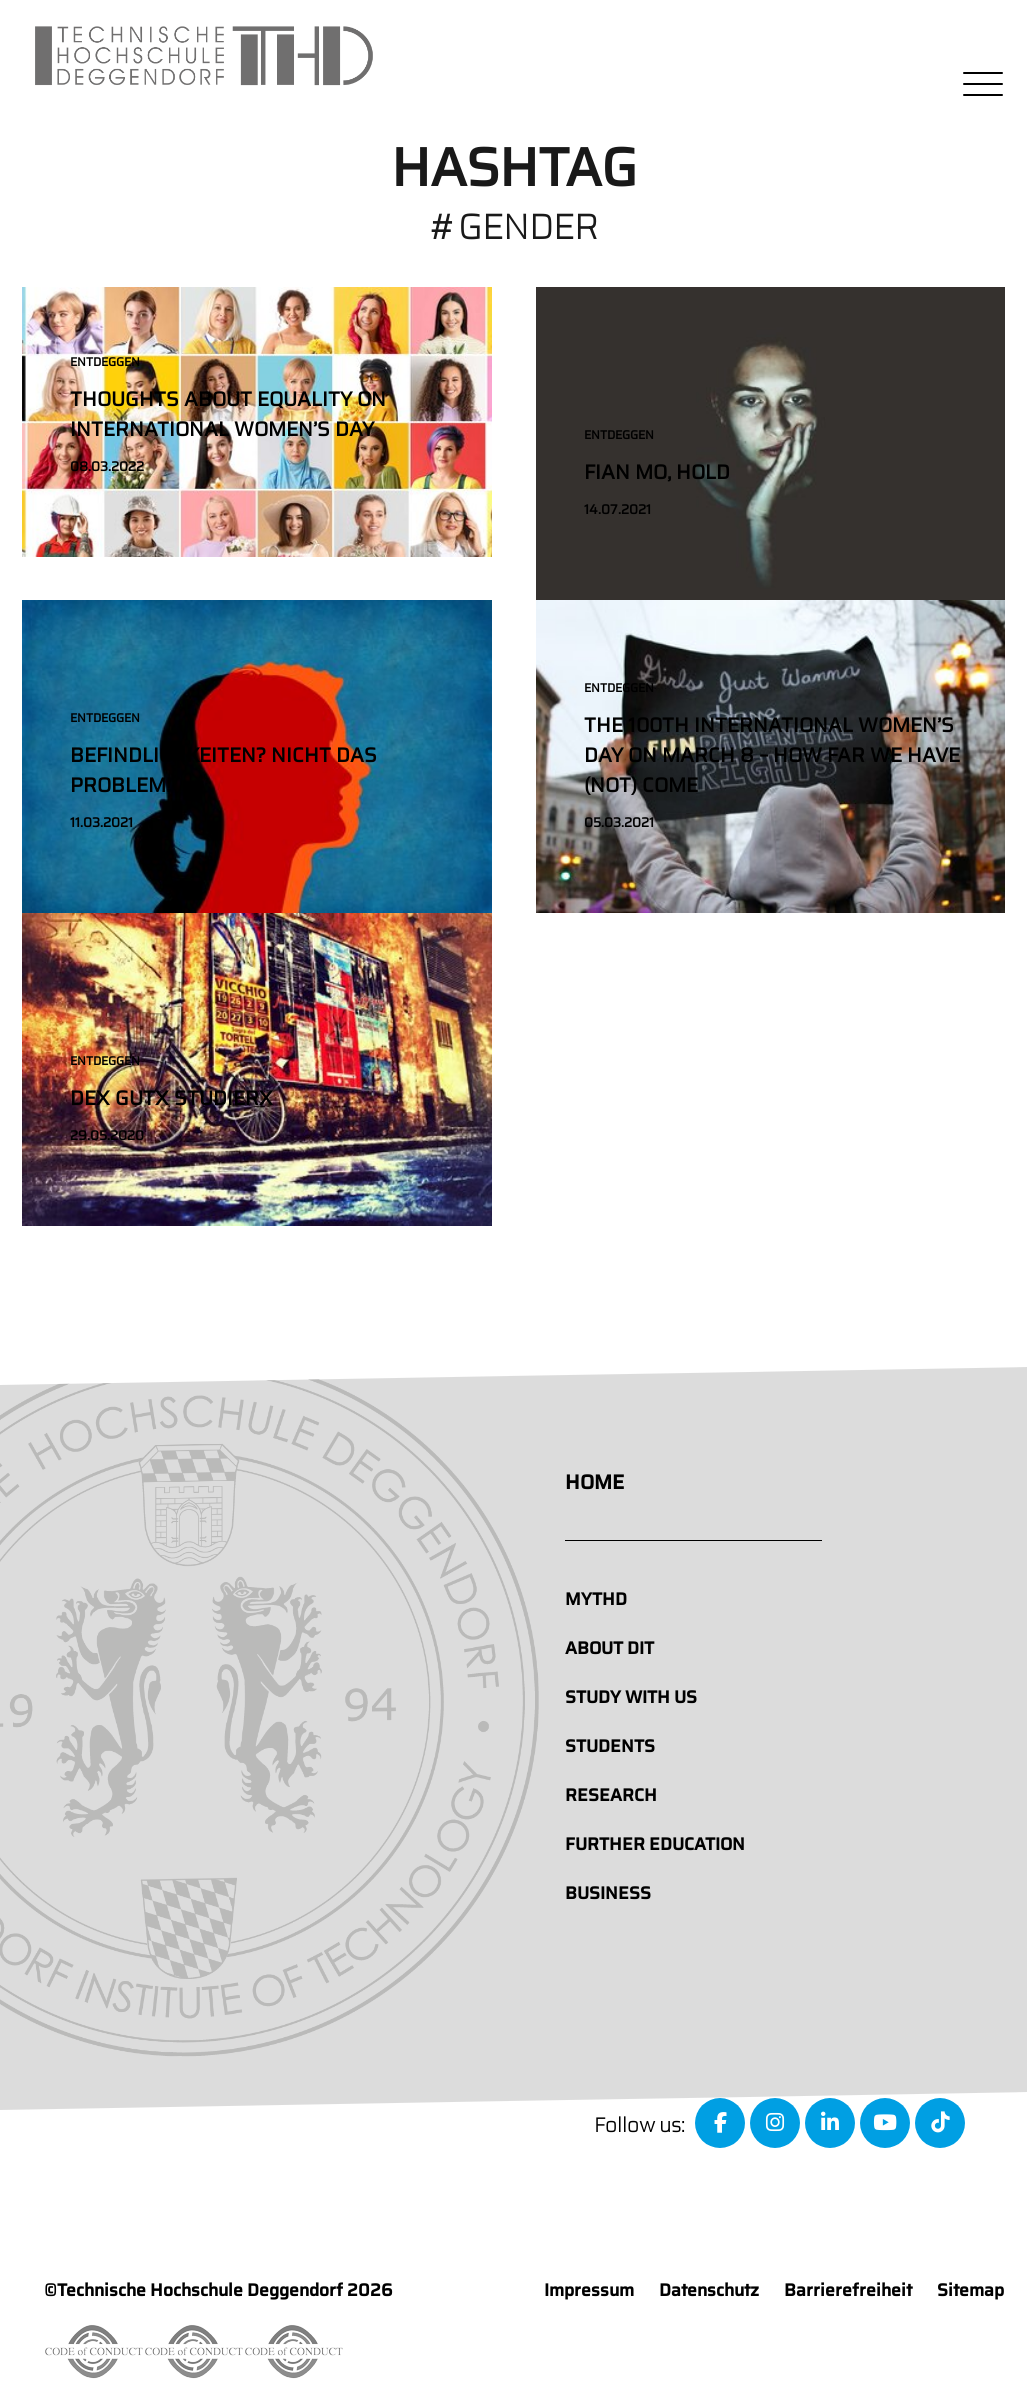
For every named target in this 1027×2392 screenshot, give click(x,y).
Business (608, 1893)
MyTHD (596, 1599)
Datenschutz (709, 2290)
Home (594, 1482)
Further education (655, 1844)
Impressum (589, 2290)
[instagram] (775, 2123)
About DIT (609, 1648)
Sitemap (970, 2290)
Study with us (631, 1697)
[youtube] (885, 2123)
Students (610, 1746)
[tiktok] (940, 2123)
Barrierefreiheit (848, 2290)
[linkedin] (830, 2123)
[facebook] (720, 2123)
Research (611, 1795)
